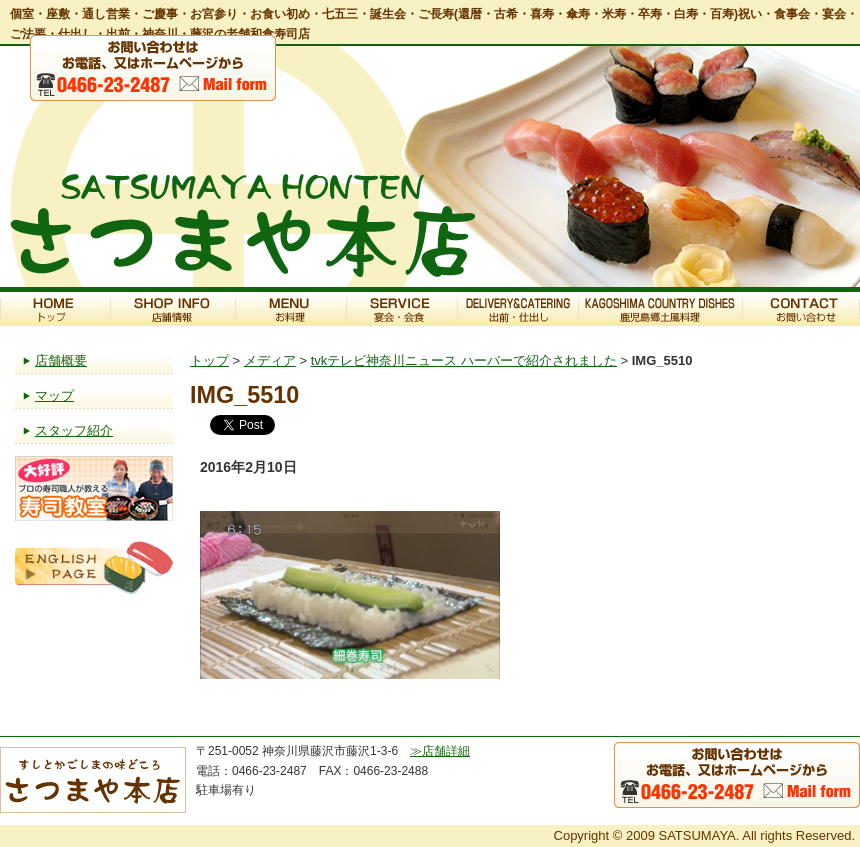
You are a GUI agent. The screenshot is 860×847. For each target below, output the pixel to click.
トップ (55, 309)
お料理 (290, 309)
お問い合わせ (801, 309)
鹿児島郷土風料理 (660, 309)
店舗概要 (61, 360)
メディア (270, 360)
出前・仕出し (517, 309)
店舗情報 (172, 309)
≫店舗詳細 (440, 751)
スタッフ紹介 (74, 430)
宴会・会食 (401, 309)
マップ (54, 395)
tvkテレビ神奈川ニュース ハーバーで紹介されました (464, 360)
